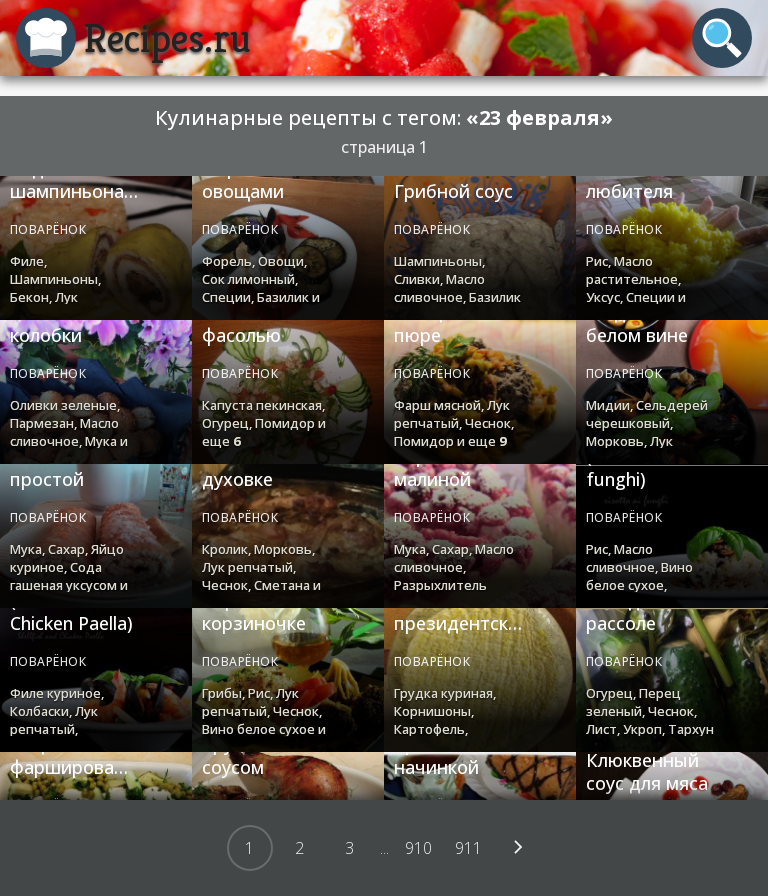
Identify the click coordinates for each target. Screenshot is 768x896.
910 (418, 848)
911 (468, 848)
